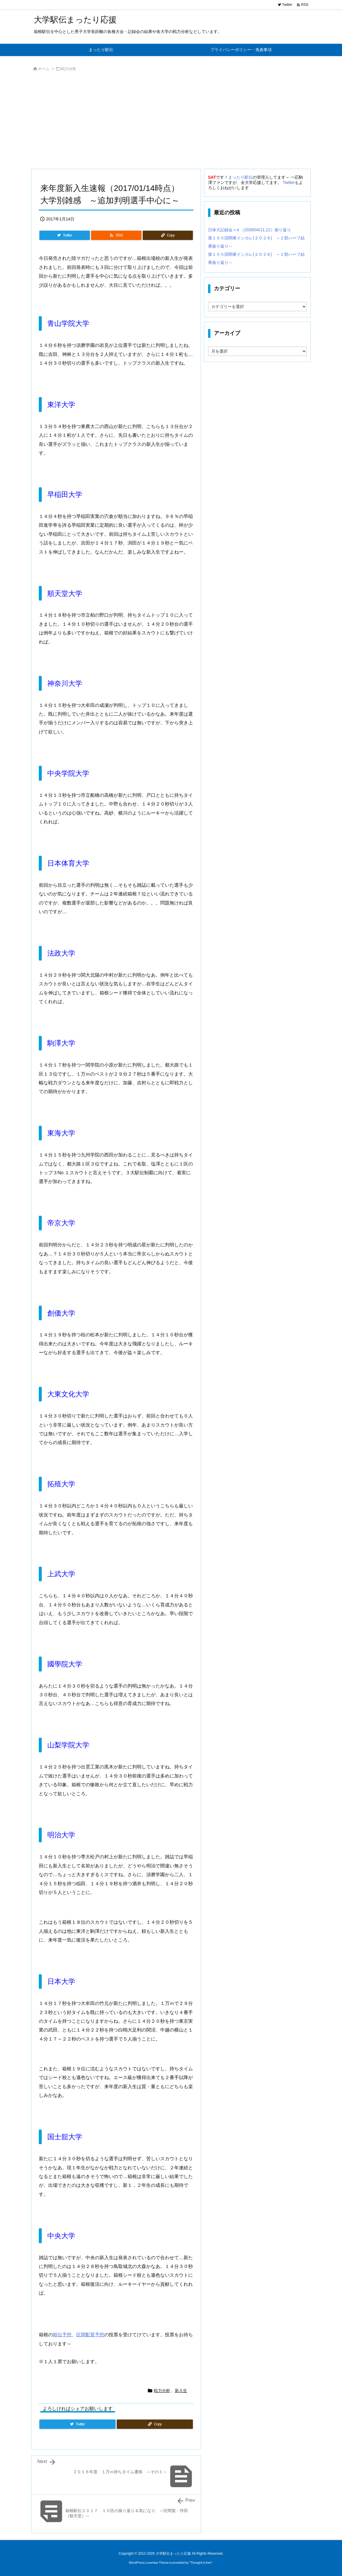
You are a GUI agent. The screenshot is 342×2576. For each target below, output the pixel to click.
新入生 (181, 2390)
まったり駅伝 (240, 177)
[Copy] (168, 235)
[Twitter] (64, 235)
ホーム (43, 69)
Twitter (289, 182)
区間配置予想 (90, 2334)
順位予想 (62, 2334)
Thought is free (200, 2562)
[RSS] (116, 235)
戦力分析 (68, 69)
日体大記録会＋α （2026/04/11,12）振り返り (249, 229)
